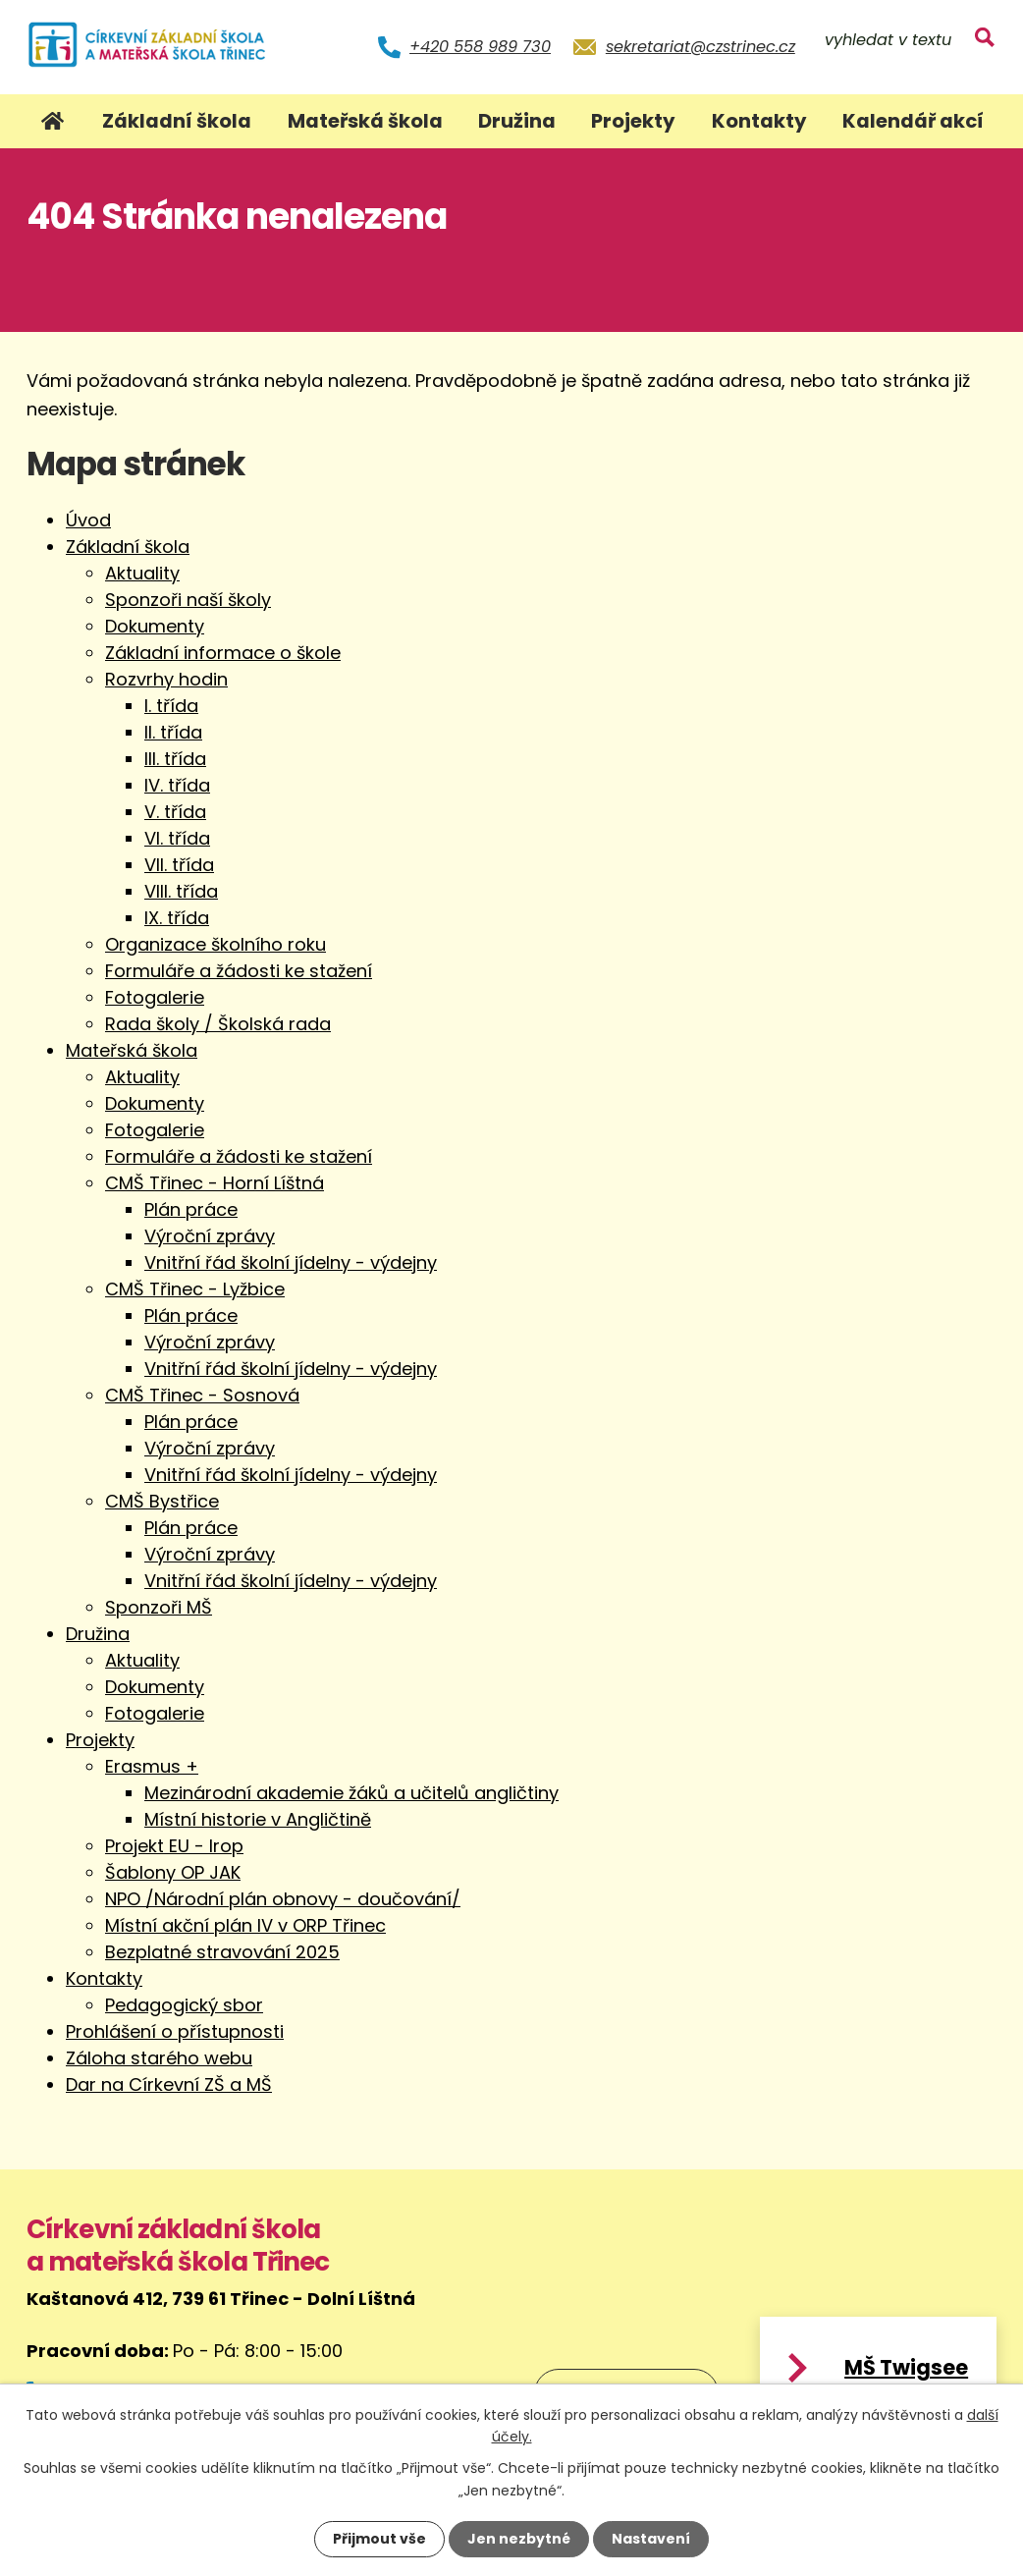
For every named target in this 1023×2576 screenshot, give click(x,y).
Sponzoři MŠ (158, 1607)
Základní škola (176, 121)
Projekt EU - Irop (174, 1846)
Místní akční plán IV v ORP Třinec (245, 1925)
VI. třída (177, 838)
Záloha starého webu (159, 2058)
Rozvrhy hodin (166, 679)
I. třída (171, 705)
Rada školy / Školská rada (218, 1024)
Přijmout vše (379, 2539)
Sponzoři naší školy (188, 599)
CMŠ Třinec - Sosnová (202, 1395)
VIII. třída (181, 891)
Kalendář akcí (913, 121)
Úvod (53, 121)
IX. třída (176, 917)
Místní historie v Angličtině (257, 1819)
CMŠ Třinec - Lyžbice (195, 1289)
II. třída (173, 732)
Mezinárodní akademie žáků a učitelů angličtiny (351, 1793)
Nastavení (651, 2539)
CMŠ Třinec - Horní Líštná (214, 1183)
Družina (517, 121)
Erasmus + (151, 1766)
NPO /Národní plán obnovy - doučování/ (282, 1899)
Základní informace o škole (223, 652)
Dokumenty (154, 626)
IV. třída (177, 785)
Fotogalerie (154, 997)
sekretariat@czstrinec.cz (700, 46)
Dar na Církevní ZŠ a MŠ (169, 2084)
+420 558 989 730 (480, 46)
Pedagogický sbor (184, 2005)
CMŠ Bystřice (162, 1501)
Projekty (633, 121)
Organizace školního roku (215, 944)
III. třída (175, 758)
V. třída (175, 811)
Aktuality (142, 573)
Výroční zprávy (209, 1236)
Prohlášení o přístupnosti (175, 2031)
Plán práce (191, 1209)
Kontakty (759, 121)
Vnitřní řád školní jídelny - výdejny (290, 1262)
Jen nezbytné (518, 2539)
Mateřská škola (365, 121)
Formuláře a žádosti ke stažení (238, 971)
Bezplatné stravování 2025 (222, 1952)
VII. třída (179, 864)
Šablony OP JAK (173, 1872)
